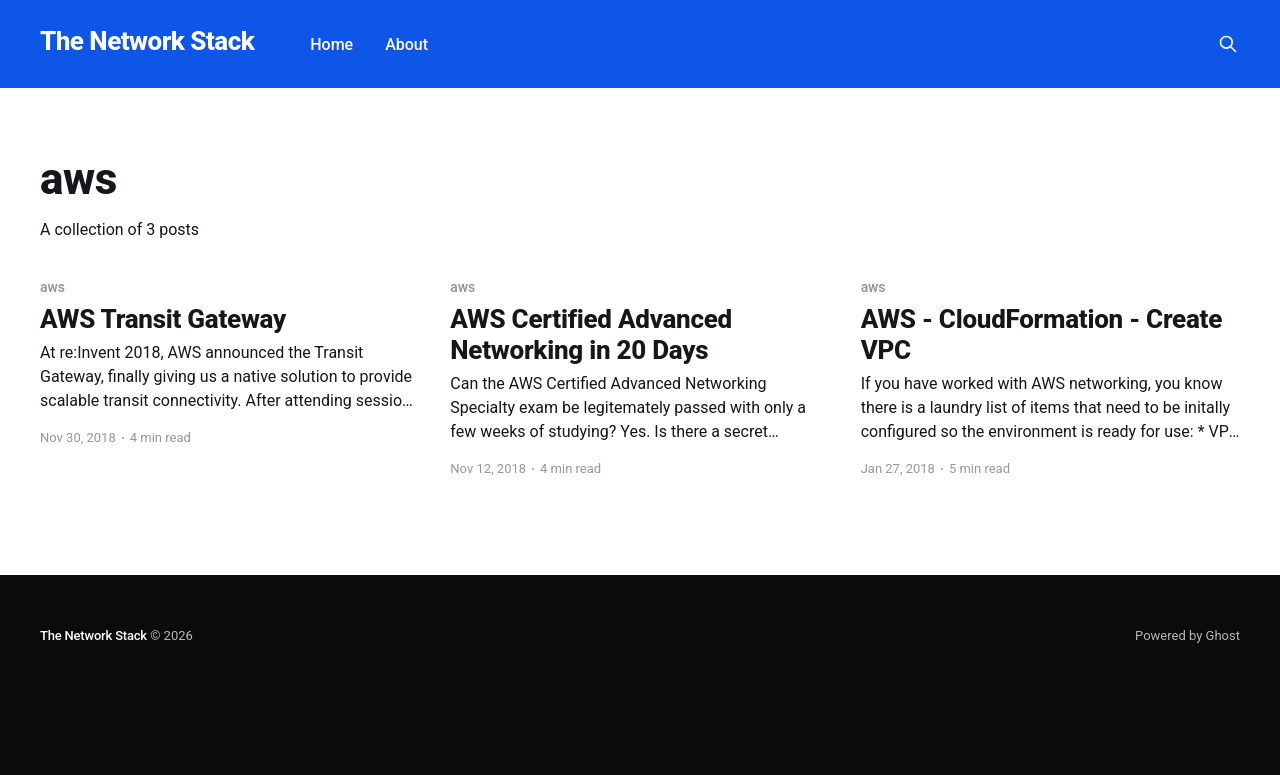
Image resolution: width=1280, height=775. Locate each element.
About (406, 44)
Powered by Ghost (1187, 635)
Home (331, 44)
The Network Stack (147, 41)
